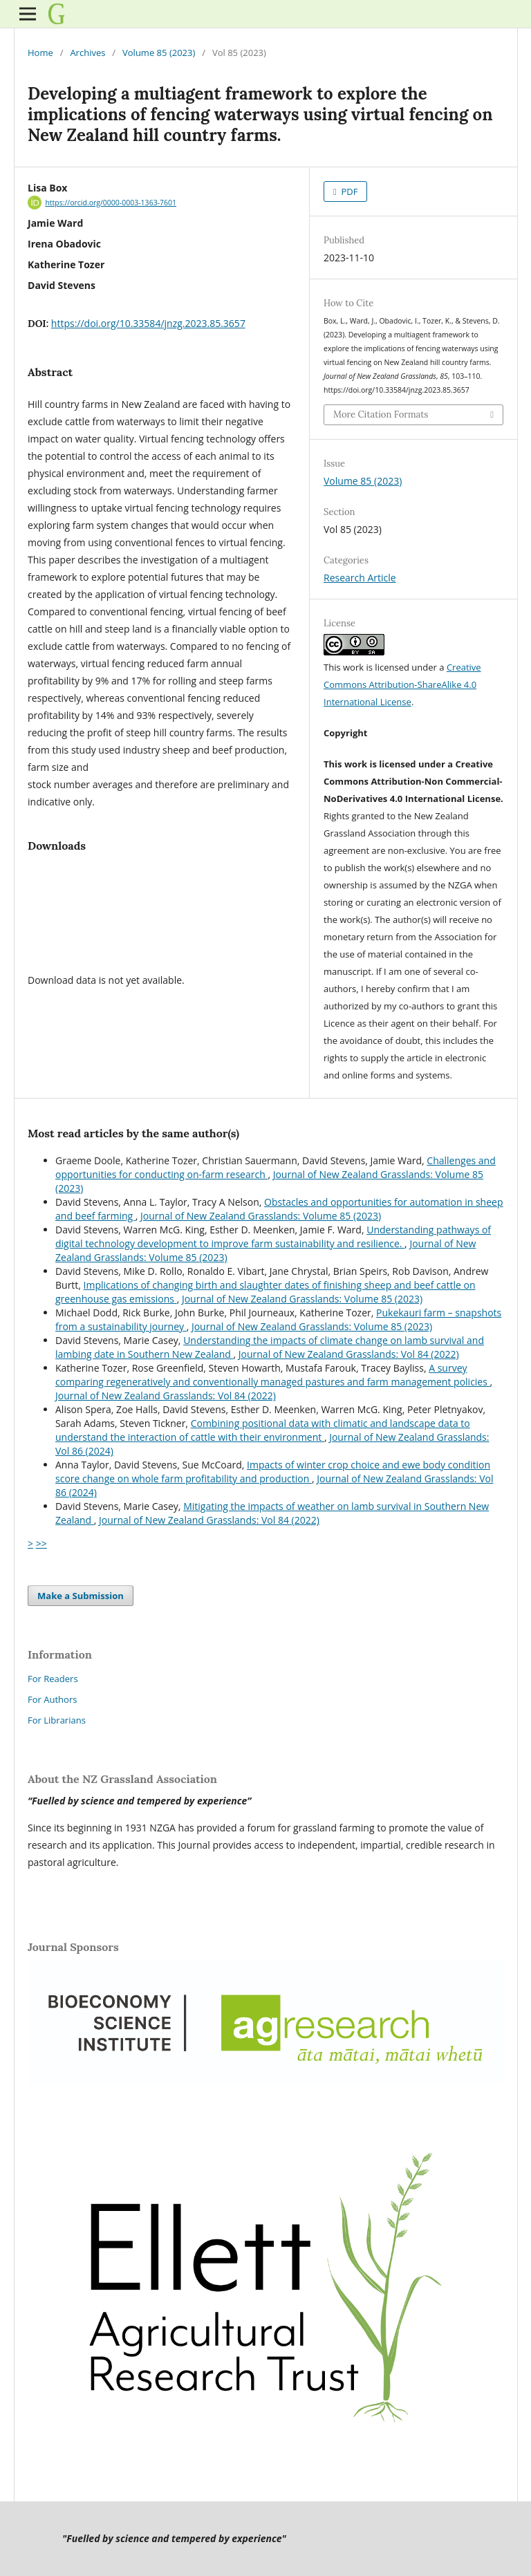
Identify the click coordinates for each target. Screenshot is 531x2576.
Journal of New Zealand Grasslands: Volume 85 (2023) (260, 1215)
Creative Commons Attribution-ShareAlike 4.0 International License (402, 684)
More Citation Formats (380, 414)
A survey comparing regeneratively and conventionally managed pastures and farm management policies (272, 1374)
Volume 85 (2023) (158, 52)
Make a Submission (80, 1595)
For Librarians (57, 1720)
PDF (348, 191)
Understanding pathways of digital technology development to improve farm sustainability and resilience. (273, 1236)
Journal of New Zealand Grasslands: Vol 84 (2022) (349, 1354)
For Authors (52, 1699)
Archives (87, 52)
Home (40, 52)
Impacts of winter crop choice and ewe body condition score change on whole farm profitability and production (272, 1471)
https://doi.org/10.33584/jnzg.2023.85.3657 (148, 323)
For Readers (53, 1678)
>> (41, 1543)
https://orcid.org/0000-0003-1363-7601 (110, 202)
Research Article (360, 577)
